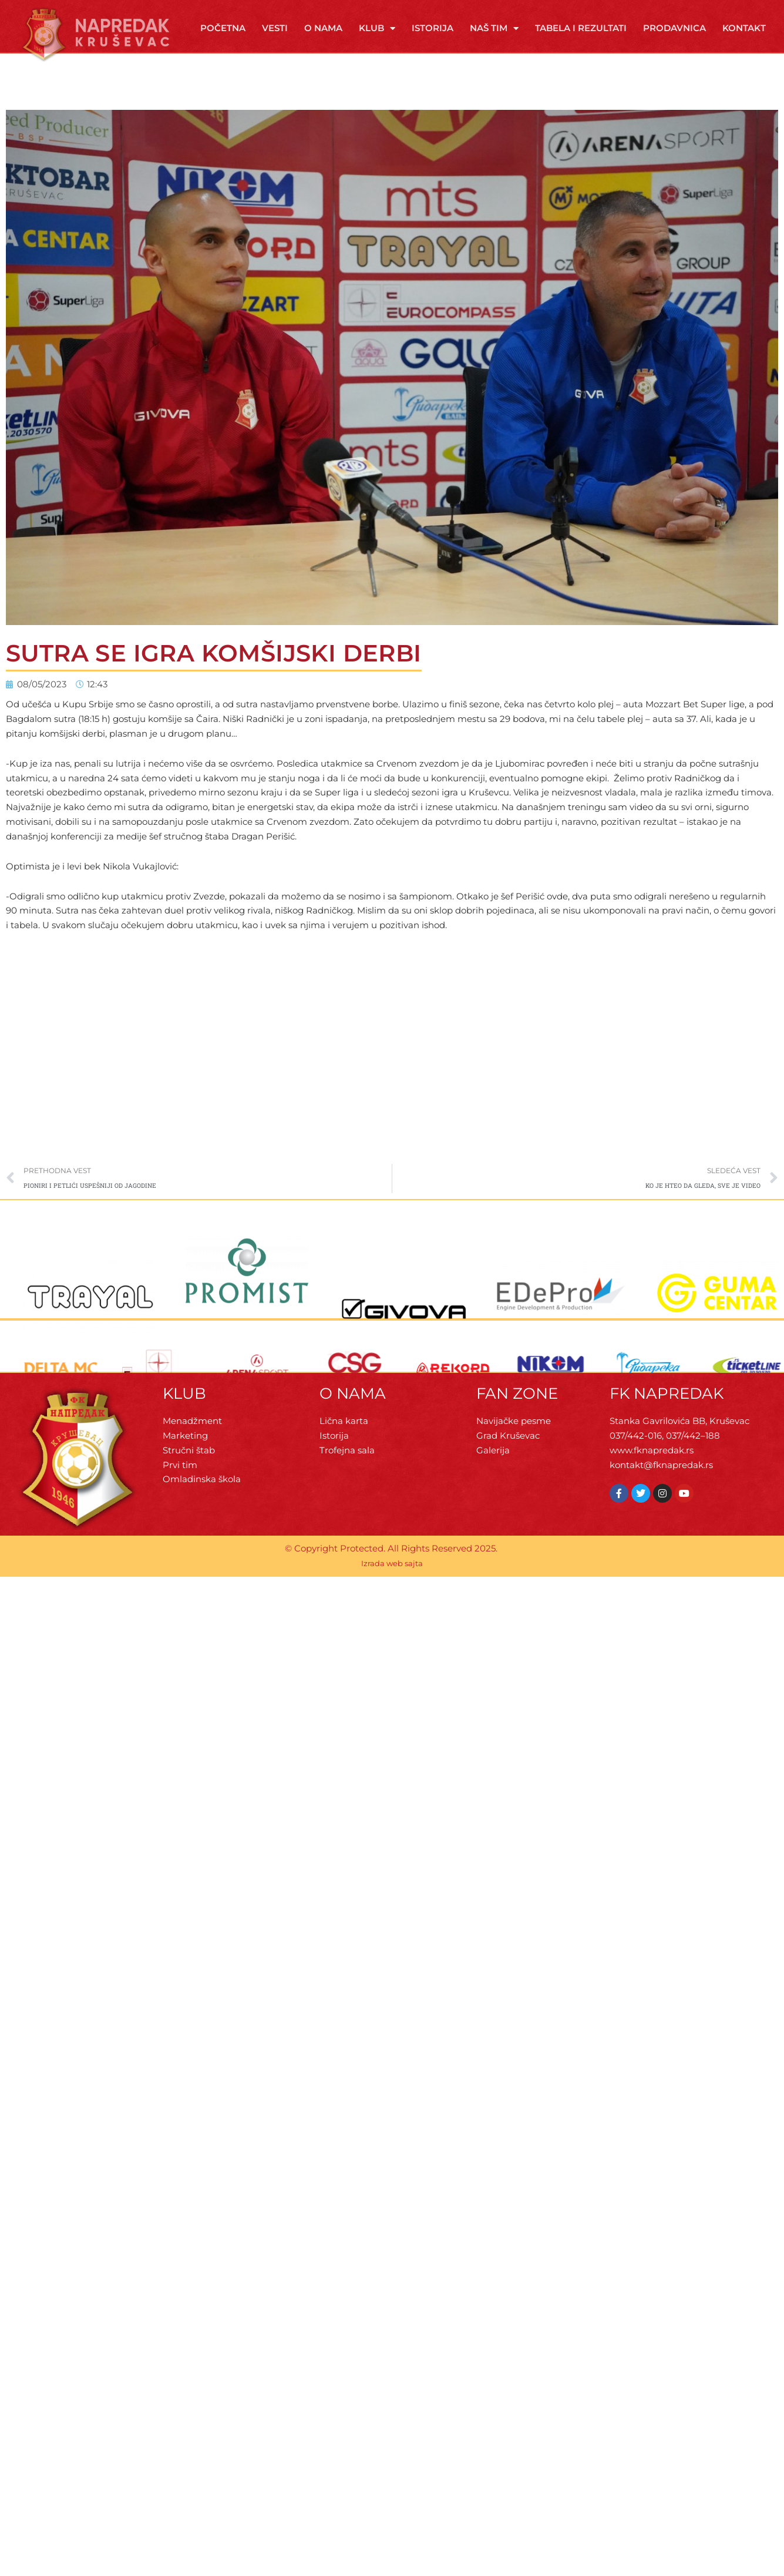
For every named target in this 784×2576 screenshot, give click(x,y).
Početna (222, 27)
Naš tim (494, 28)
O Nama (323, 27)
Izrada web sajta (392, 1563)
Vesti (275, 27)
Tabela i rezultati (581, 27)
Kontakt (744, 27)
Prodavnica (674, 27)
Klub (377, 28)
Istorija (432, 27)
